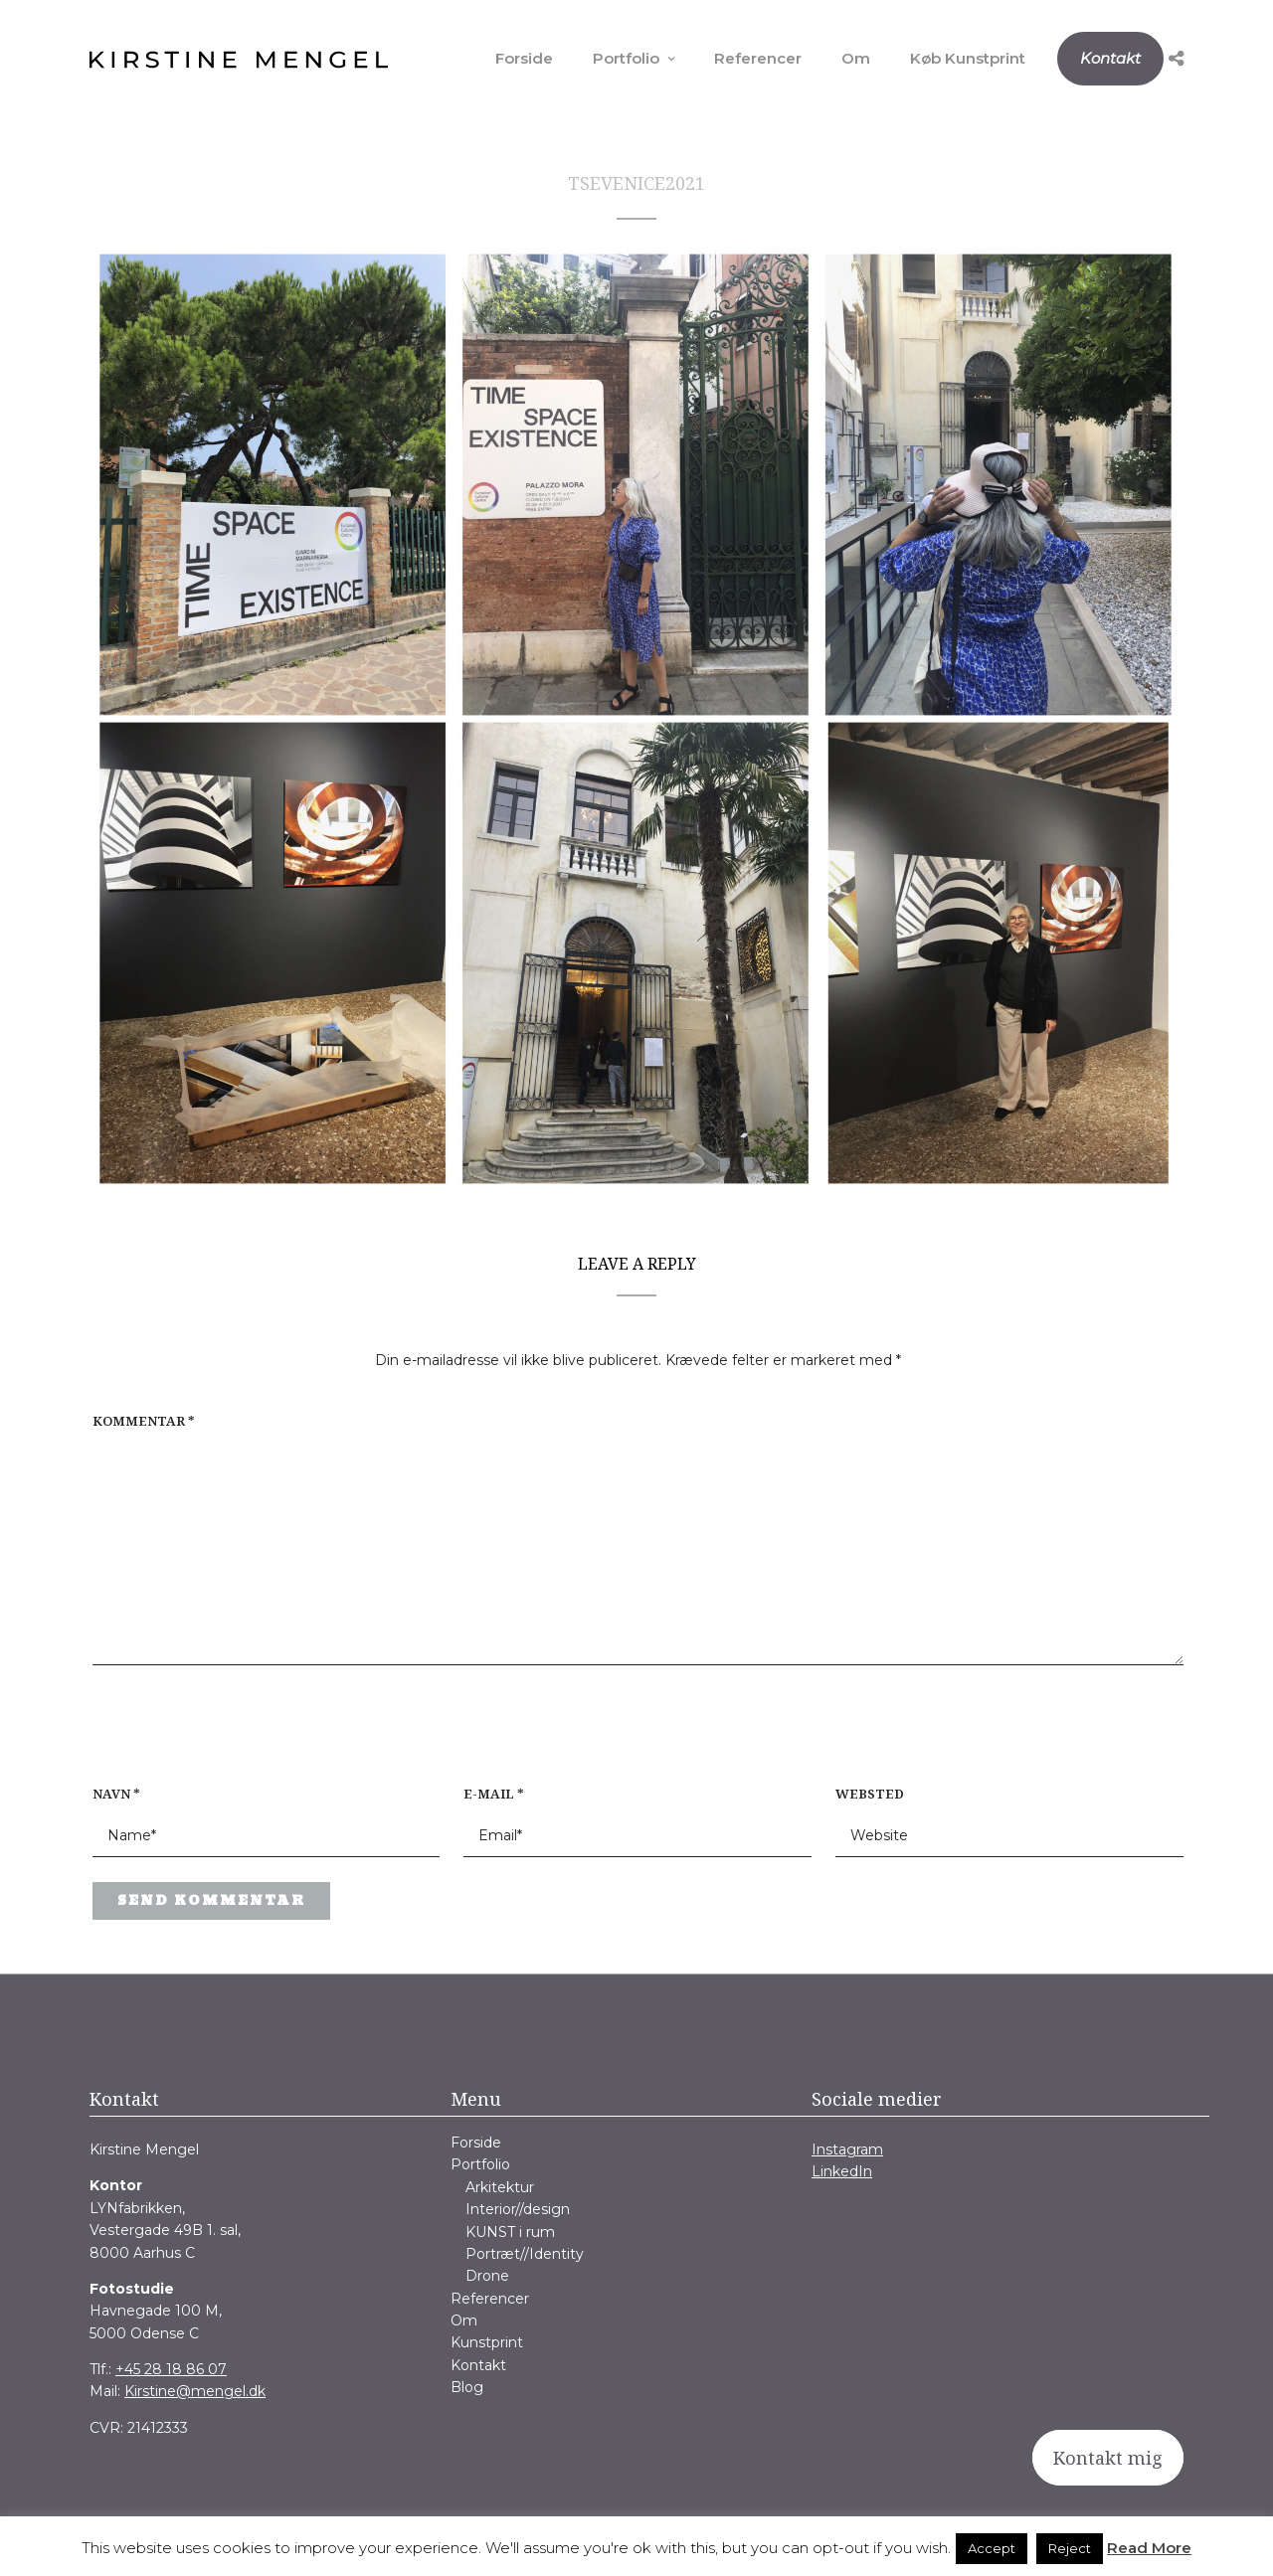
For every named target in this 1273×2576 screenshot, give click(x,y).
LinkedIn (842, 2171)
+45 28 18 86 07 (171, 2369)
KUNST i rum (510, 2232)
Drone (487, 2276)
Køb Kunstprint (967, 58)
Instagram (847, 2149)
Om (855, 58)
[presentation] (220, 1736)
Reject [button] (1069, 2548)
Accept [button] (991, 2548)
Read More (1149, 2547)
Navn (116, 1794)
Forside (524, 58)
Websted (869, 1794)
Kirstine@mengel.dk (195, 2391)
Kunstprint (487, 2342)
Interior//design (517, 2209)
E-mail (493, 1794)
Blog (467, 2387)
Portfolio (626, 58)
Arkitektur (499, 2187)
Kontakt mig (1108, 2458)
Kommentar (143, 1421)
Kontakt (1110, 58)
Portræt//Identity (524, 2254)
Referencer (758, 58)
